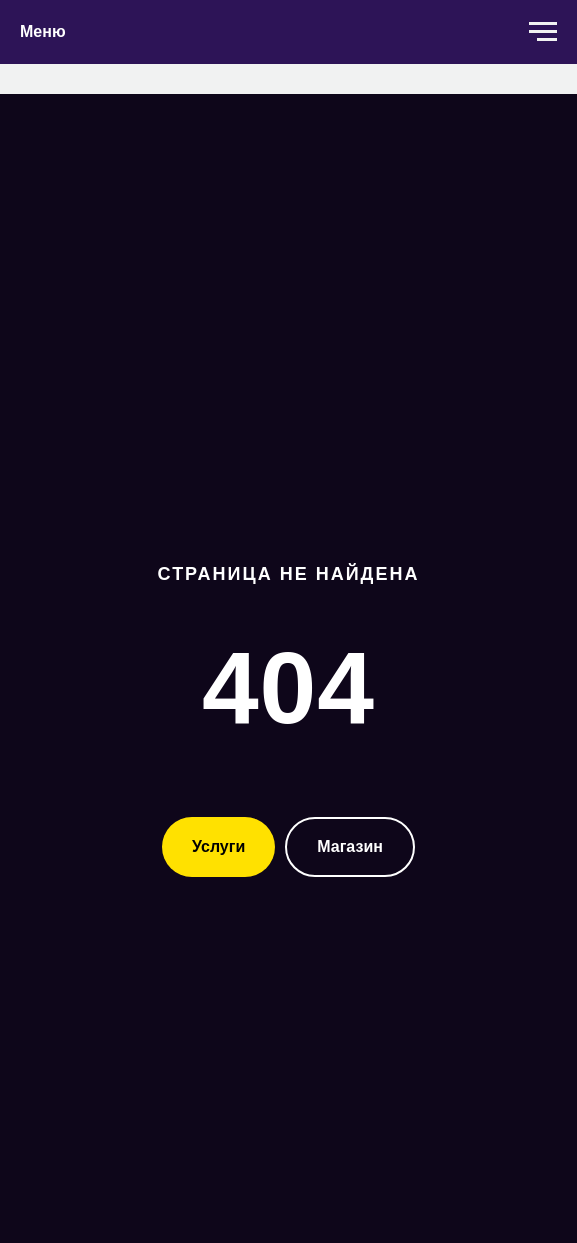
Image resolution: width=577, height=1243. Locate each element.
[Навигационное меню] (543, 32)
